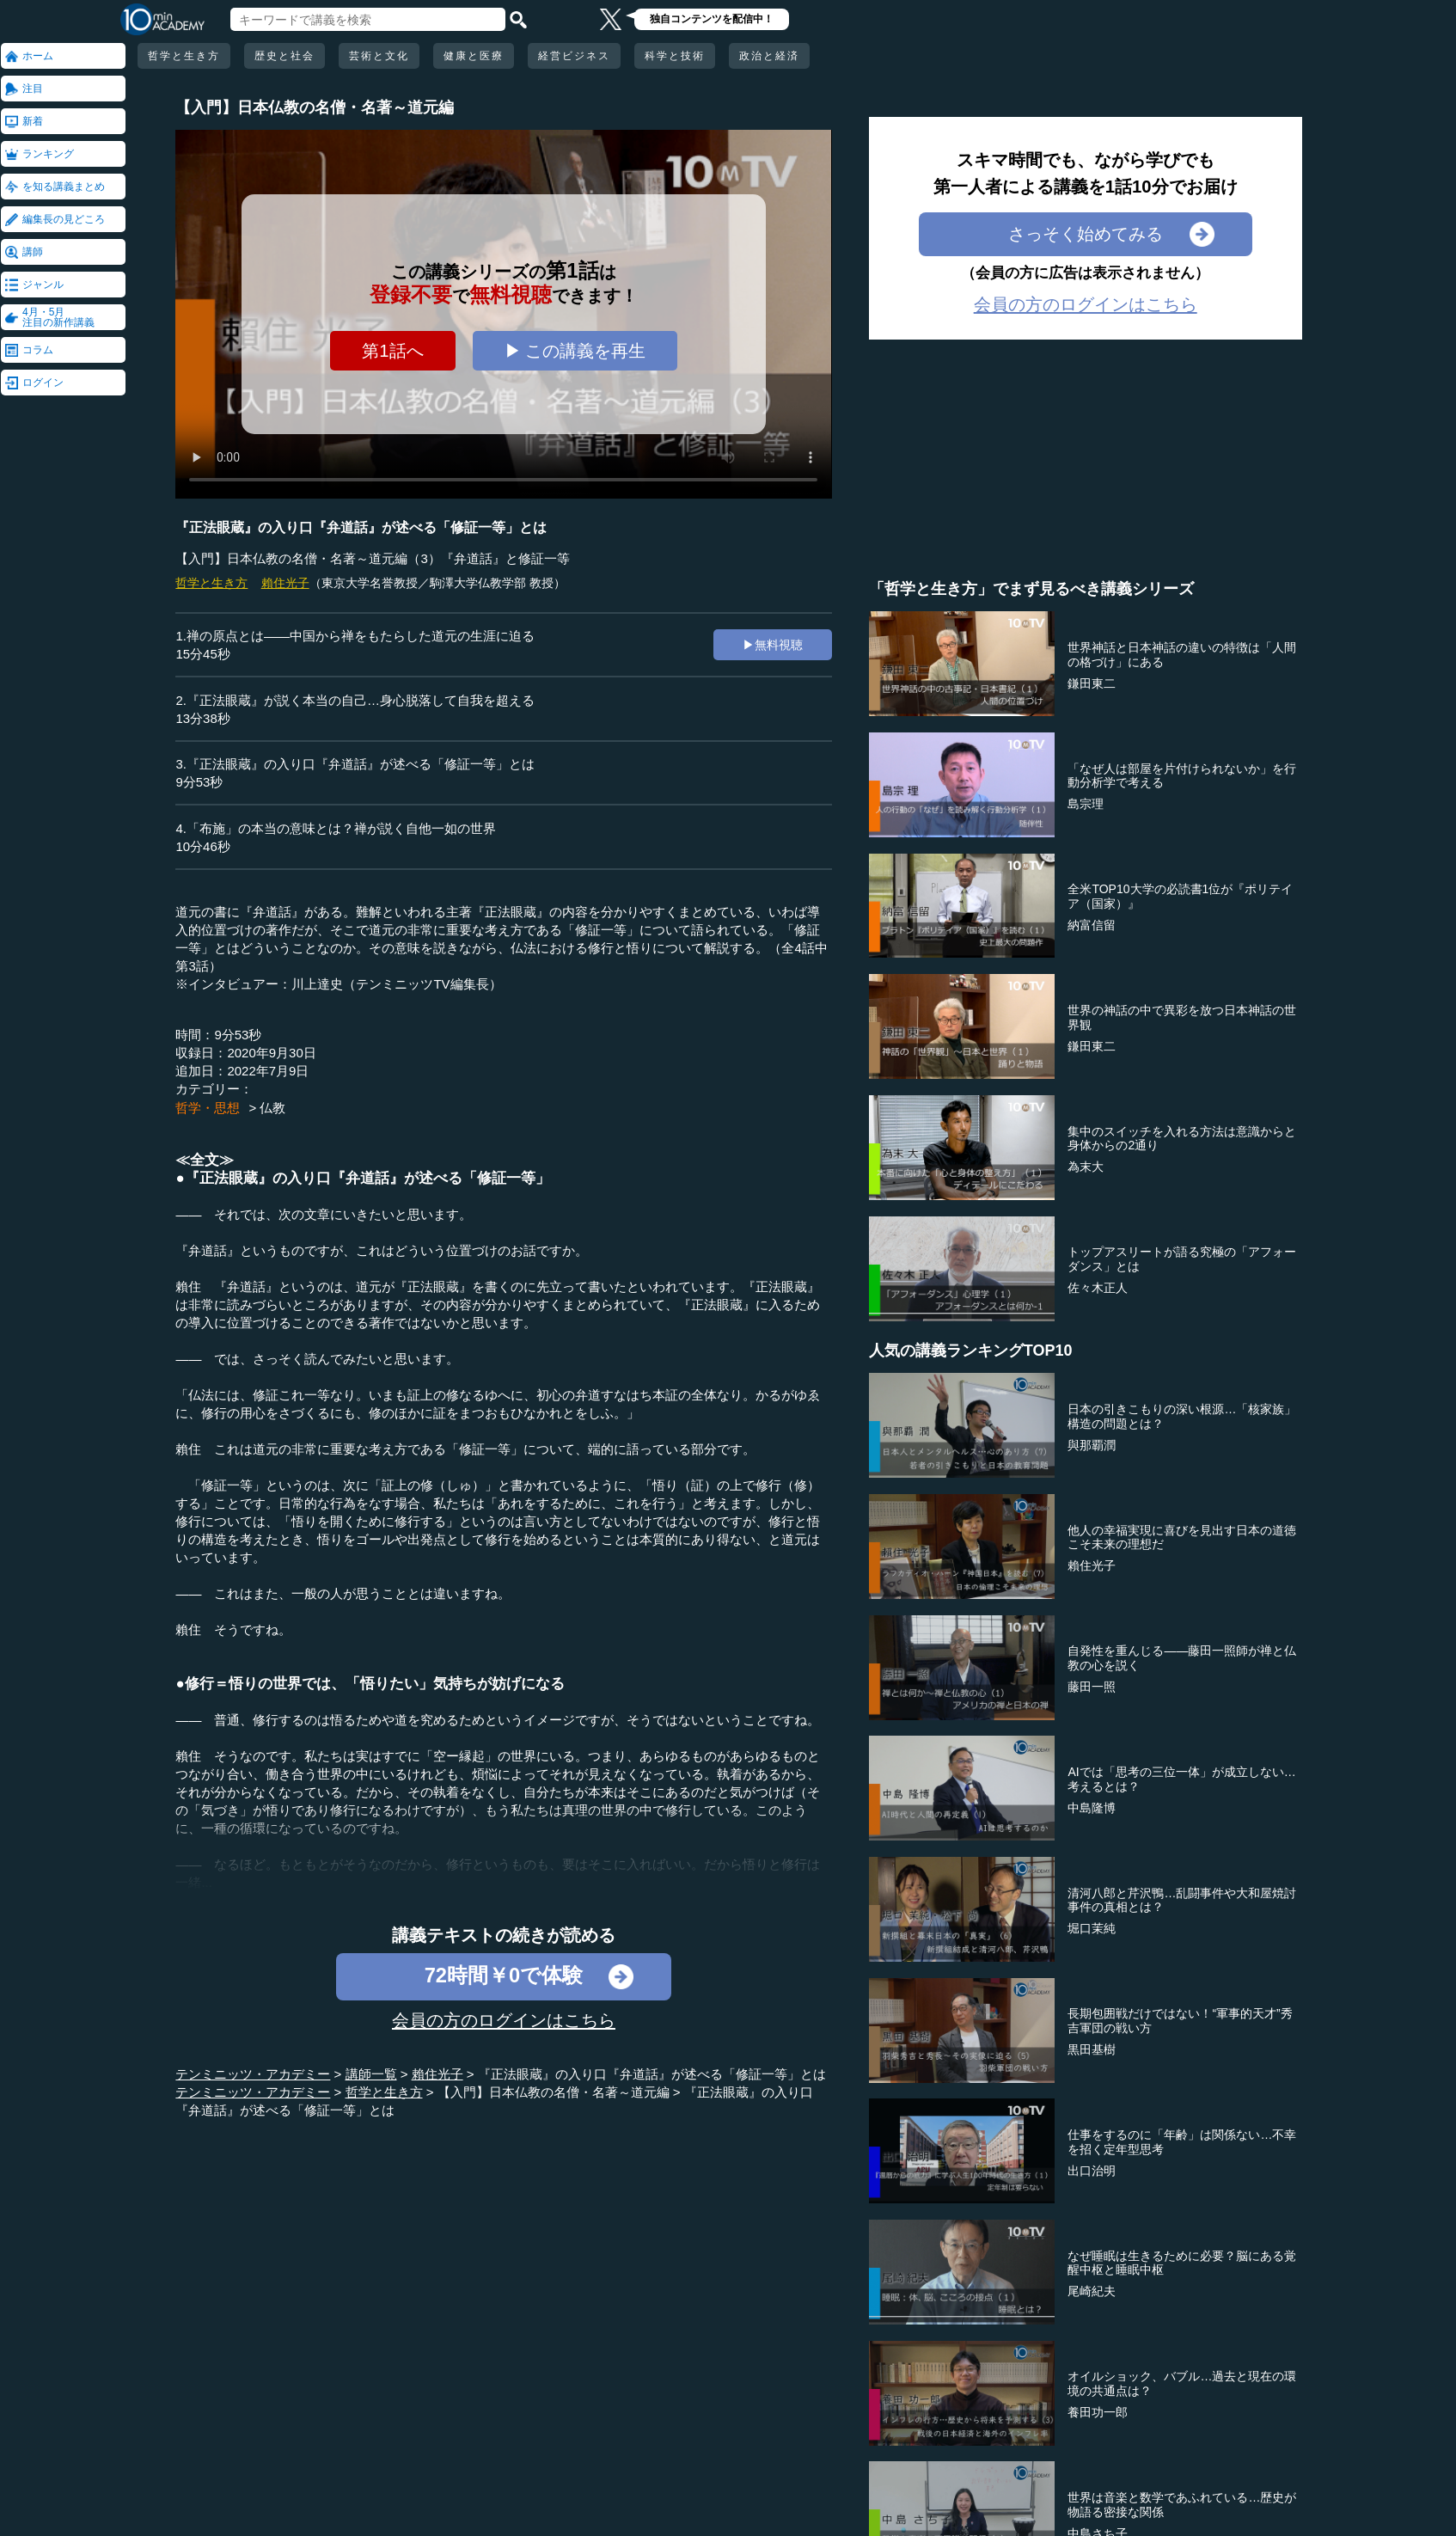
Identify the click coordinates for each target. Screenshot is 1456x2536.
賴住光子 (285, 583)
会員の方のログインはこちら (503, 2020)
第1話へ (392, 350)
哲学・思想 (207, 1107)
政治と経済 (769, 56)
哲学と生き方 (184, 56)
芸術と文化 (379, 56)
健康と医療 (474, 56)
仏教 (272, 1107)
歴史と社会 (284, 56)
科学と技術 (675, 56)
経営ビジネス (574, 56)
